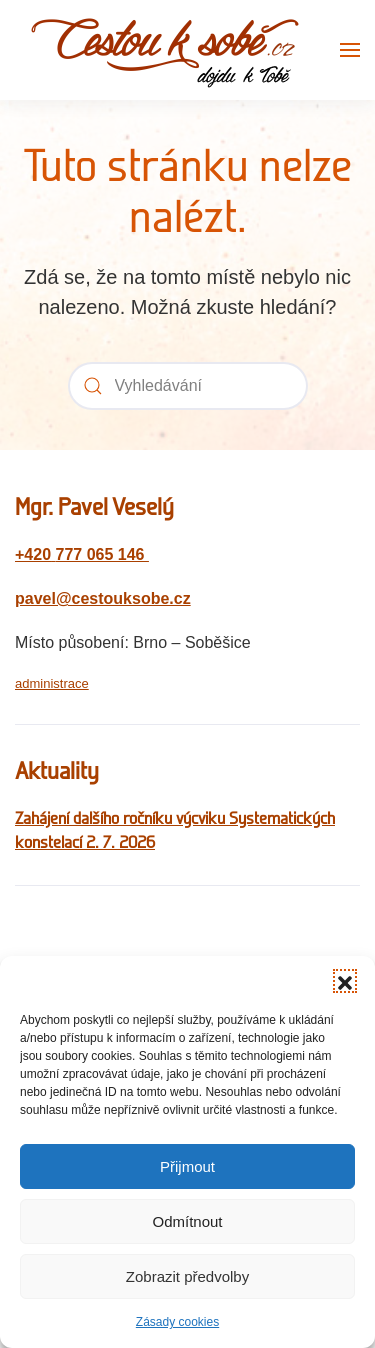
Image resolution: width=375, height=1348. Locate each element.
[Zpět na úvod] (165, 50)
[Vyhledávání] (188, 386)
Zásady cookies (177, 1322)
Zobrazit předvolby (187, 1276)
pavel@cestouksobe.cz (103, 598)
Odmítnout (187, 1221)
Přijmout (187, 1166)
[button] (345, 981)
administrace (52, 683)
